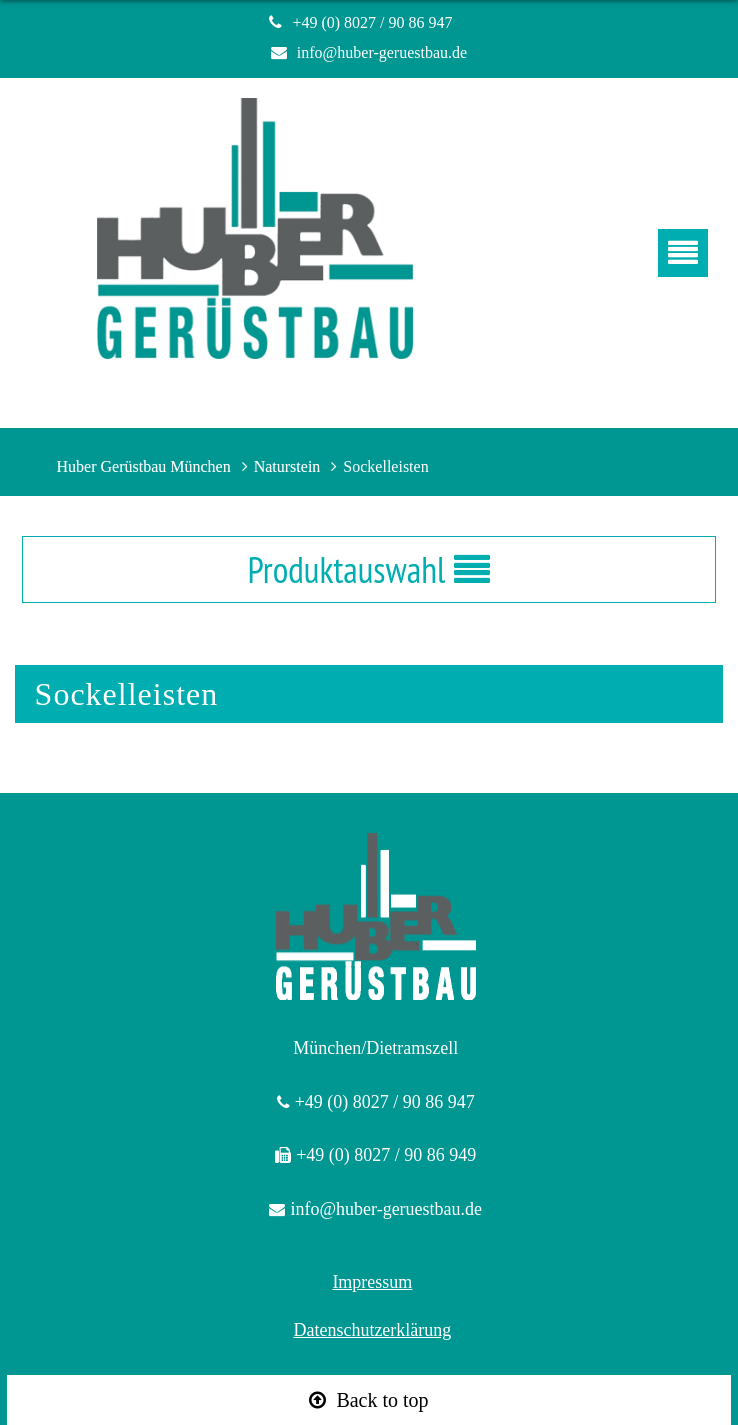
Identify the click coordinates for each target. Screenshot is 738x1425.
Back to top (382, 1400)
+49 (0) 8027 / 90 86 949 (386, 1155)
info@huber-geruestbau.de (382, 52)
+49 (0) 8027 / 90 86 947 (380, 22)
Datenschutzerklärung (372, 1330)
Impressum (372, 1282)
